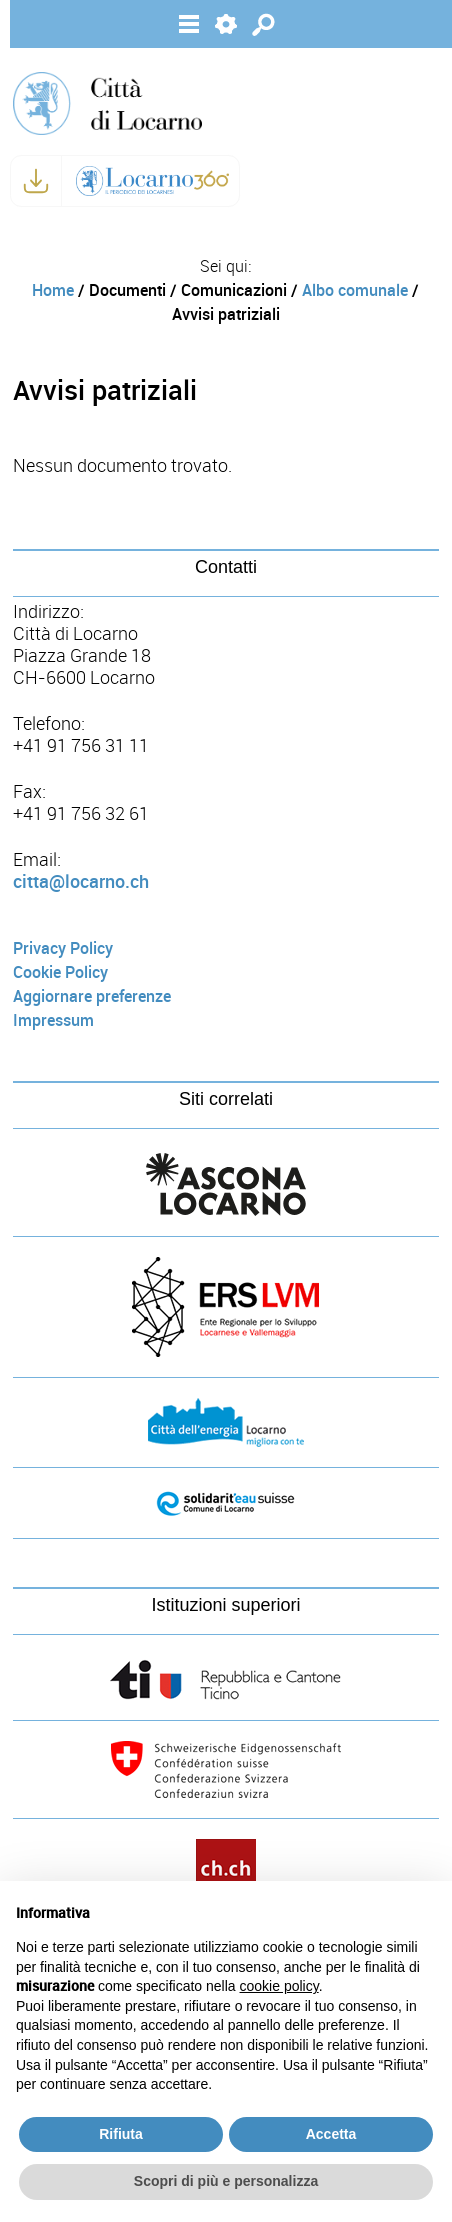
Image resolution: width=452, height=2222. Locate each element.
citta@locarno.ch (81, 882)
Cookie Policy (60, 972)
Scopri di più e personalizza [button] (226, 2181)
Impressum (53, 1020)
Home (53, 290)
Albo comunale (355, 290)
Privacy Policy (63, 948)
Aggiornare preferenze (92, 996)
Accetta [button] (331, 2134)
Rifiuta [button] (121, 2134)
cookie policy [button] (279, 1986)
